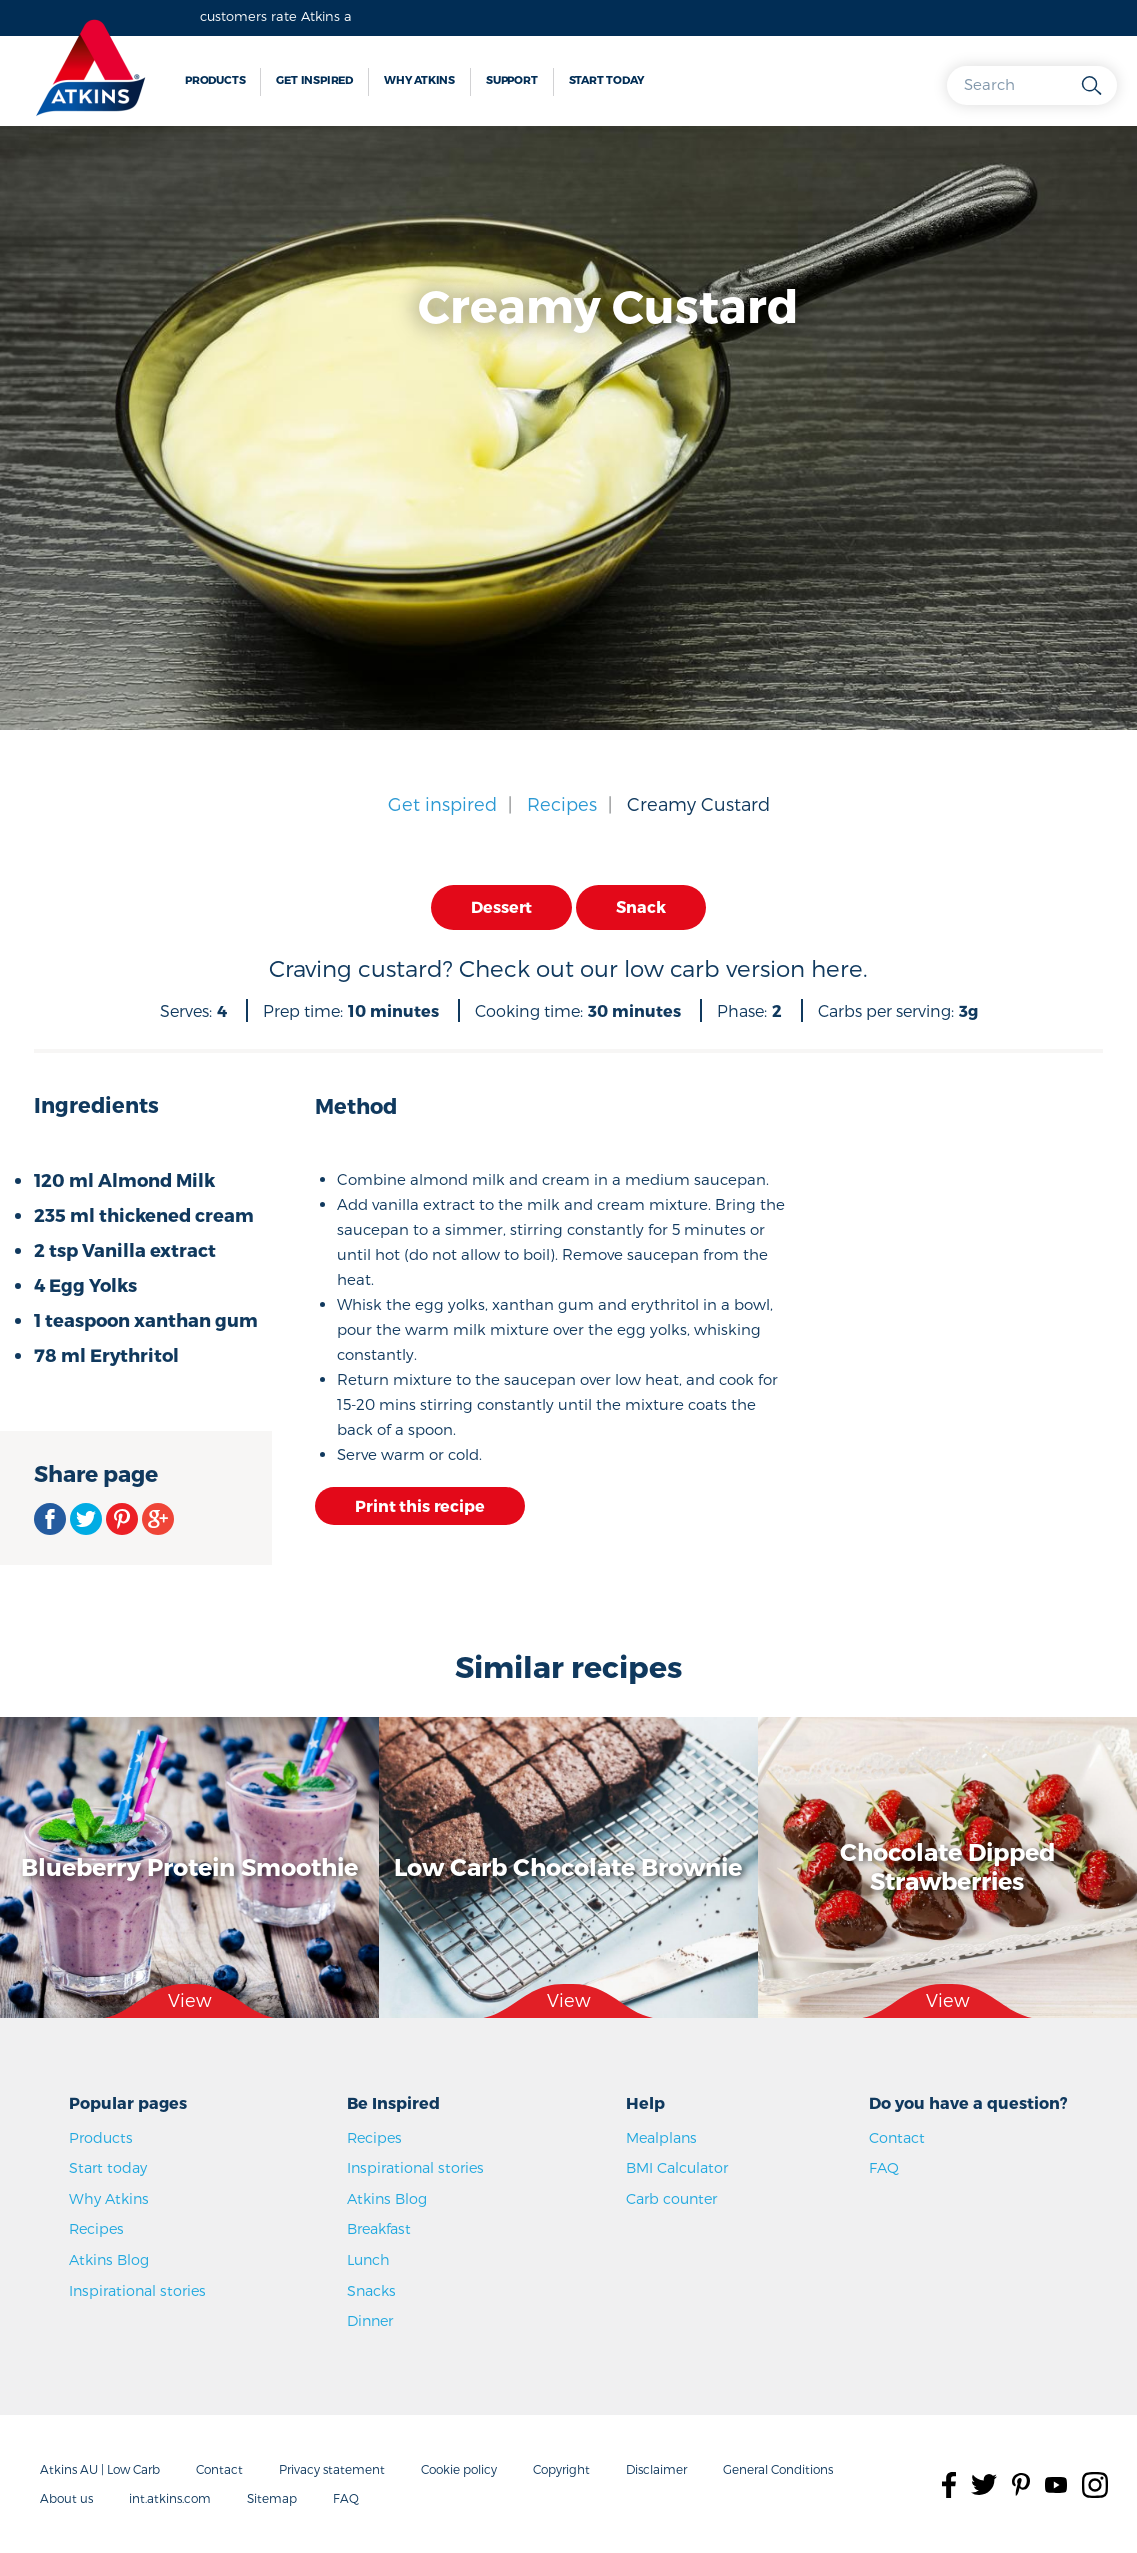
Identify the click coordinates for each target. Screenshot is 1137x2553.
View (189, 2000)
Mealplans (661, 2137)
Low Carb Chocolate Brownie (568, 1866)
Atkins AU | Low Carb (100, 2469)
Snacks (371, 2290)
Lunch (368, 2259)
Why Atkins (419, 79)
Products (215, 79)
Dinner (370, 2320)
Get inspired (314, 79)
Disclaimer (656, 2469)
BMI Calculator (677, 2167)
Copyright (561, 2469)
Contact (897, 2137)
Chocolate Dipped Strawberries (947, 1867)
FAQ (884, 2167)
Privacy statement (332, 2469)
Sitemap (272, 2498)
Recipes (562, 803)
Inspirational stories (137, 2290)
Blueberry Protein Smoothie (189, 1866)
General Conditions (778, 2469)
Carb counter (671, 2198)
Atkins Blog (109, 2259)
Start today (606, 79)
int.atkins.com (170, 2498)
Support (512, 79)
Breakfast (379, 2228)
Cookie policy (459, 2469)
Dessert (501, 906)
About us (66, 2498)
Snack (640, 906)
